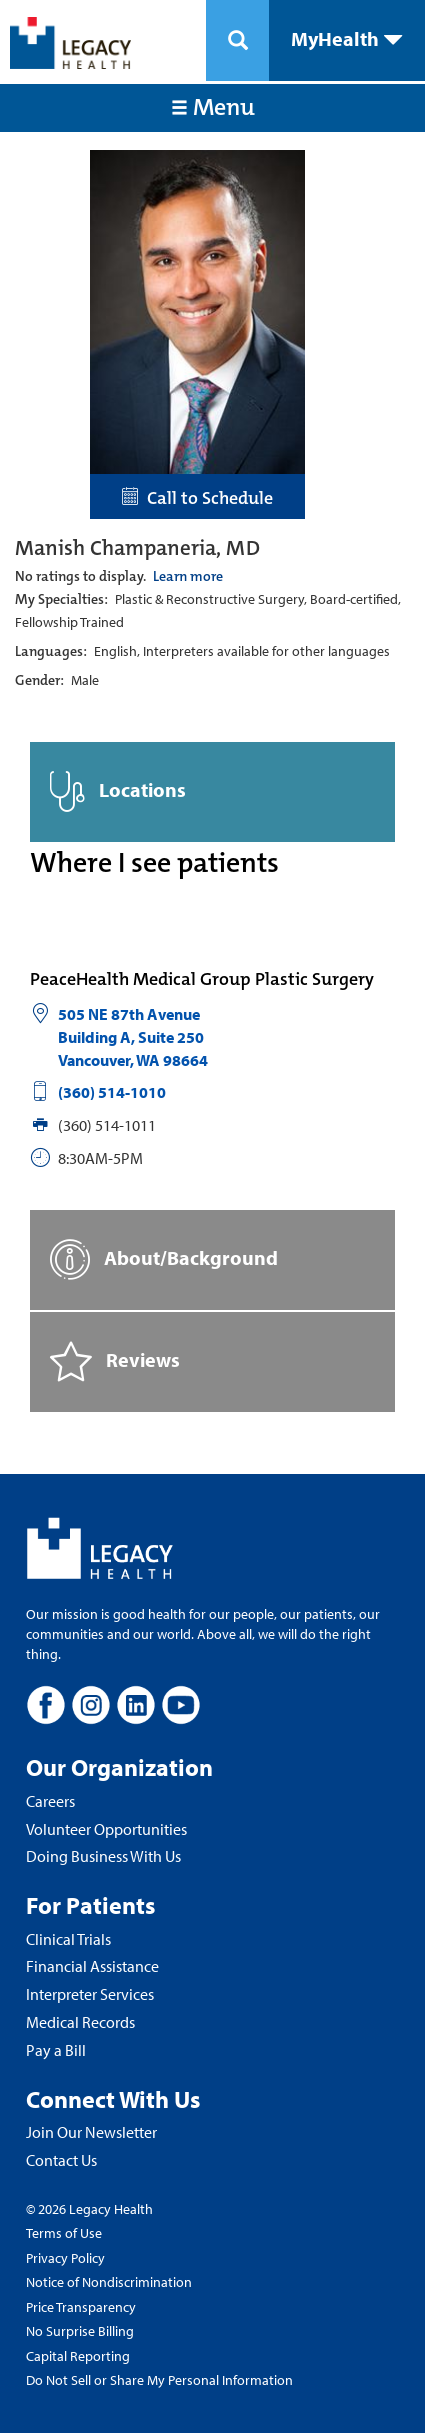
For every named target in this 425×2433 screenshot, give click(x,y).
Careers (50, 1801)
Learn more (188, 576)
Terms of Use (64, 2233)
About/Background (164, 1259)
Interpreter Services (90, 1994)
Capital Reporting (78, 2356)
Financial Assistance (92, 1966)
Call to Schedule (197, 498)
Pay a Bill (56, 2050)
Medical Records (80, 2022)
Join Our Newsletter (91, 2132)
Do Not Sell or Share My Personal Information (159, 2380)
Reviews (115, 1361)
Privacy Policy (65, 2258)
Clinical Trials (68, 1939)
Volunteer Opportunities (106, 1829)
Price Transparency (81, 2307)
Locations (118, 791)
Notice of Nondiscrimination (109, 2282)
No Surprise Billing (80, 2331)
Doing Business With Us (103, 1856)
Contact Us (61, 2160)
